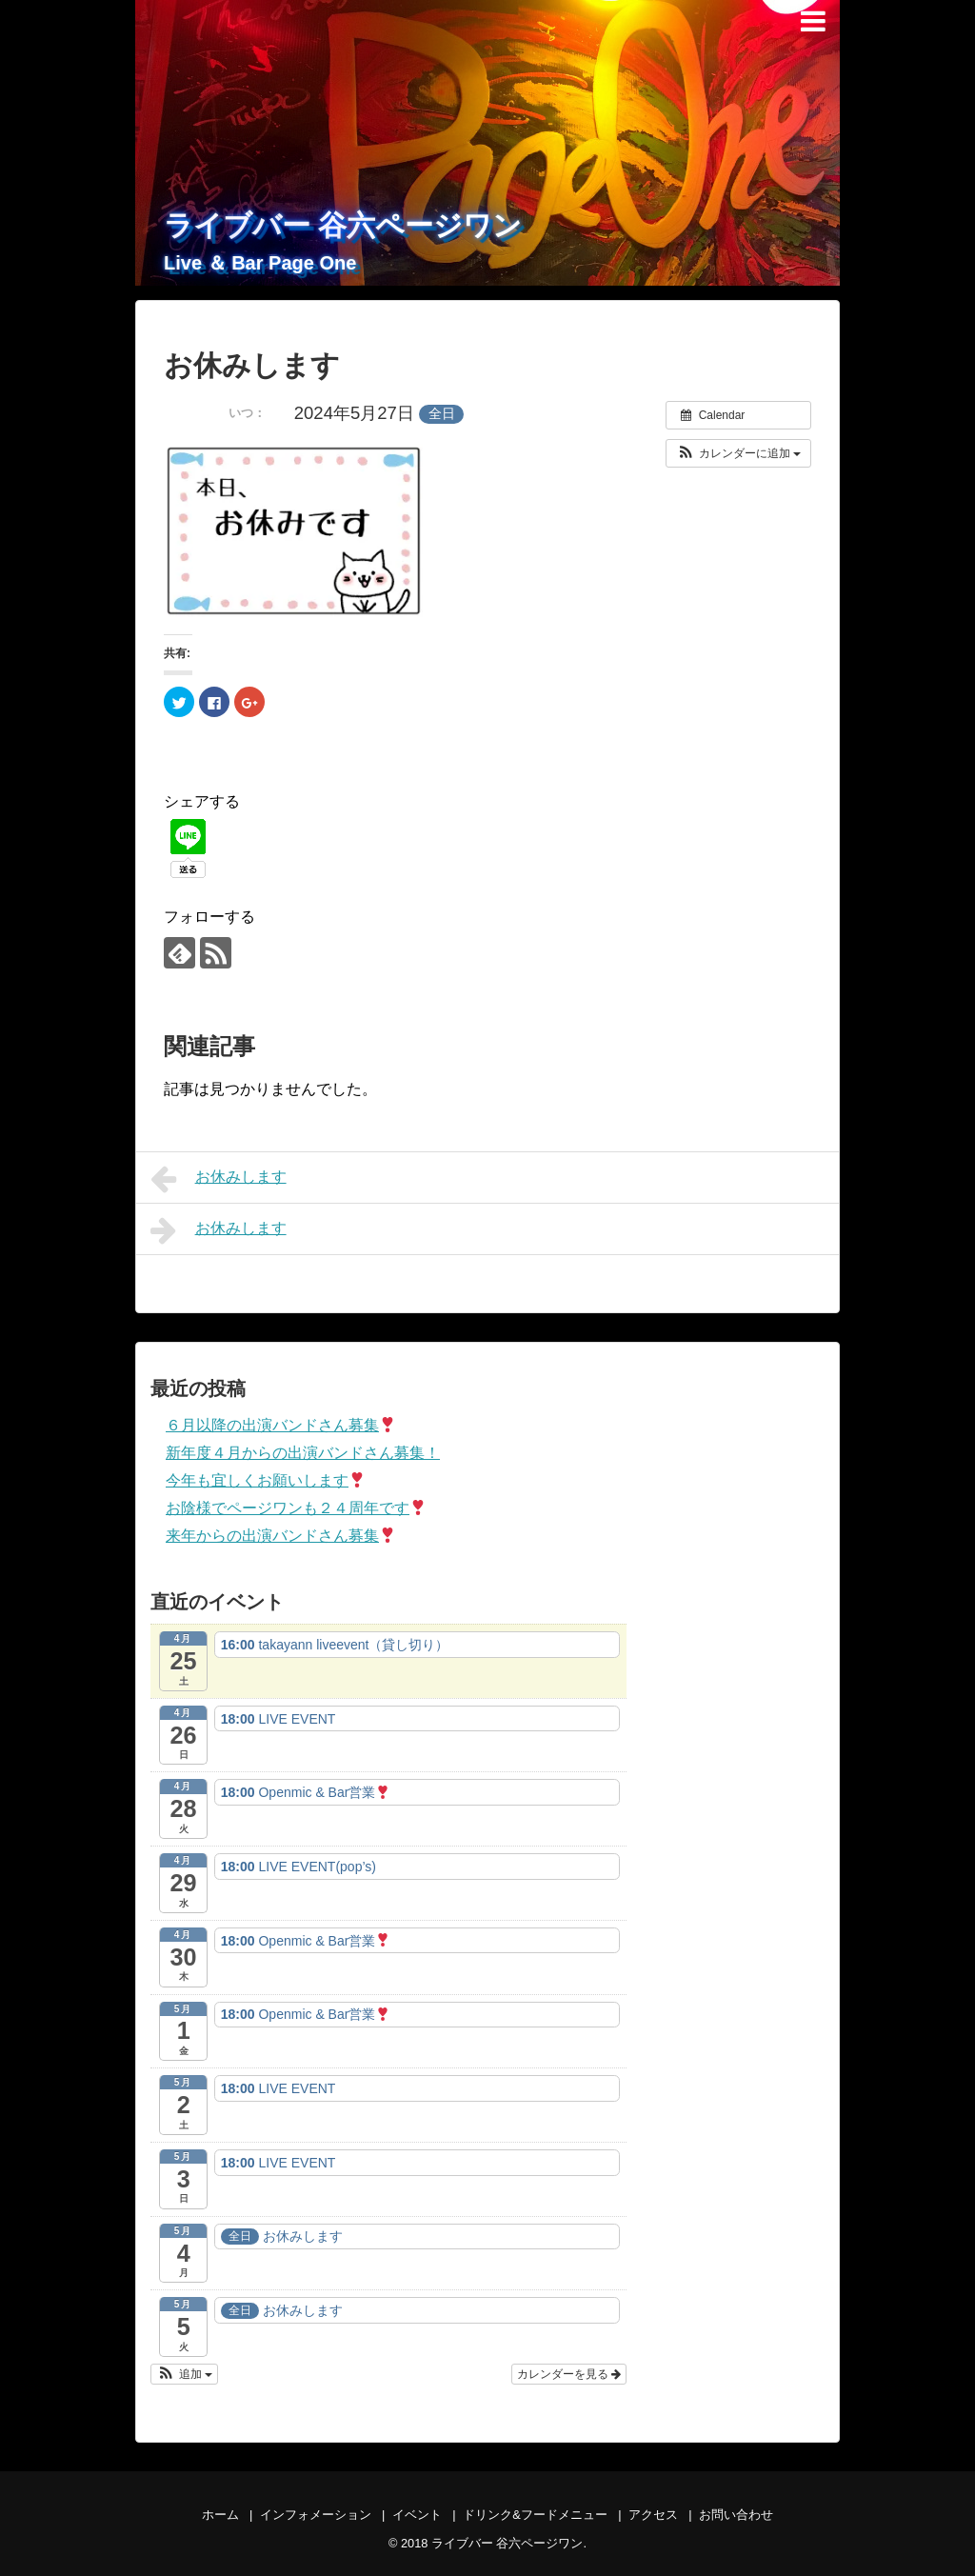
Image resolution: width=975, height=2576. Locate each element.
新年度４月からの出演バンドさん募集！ (303, 1453)
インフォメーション (315, 2514)
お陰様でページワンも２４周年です (296, 1508)
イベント (417, 2514)
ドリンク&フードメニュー (535, 2514)
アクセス (653, 2514)
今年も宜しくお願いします (265, 1480)
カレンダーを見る (569, 2374)
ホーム (220, 2514)
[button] (738, 453)
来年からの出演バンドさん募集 (280, 1536)
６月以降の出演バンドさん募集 (280, 1425)
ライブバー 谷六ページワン (343, 225)
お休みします (218, 1179)
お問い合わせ (736, 2514)
